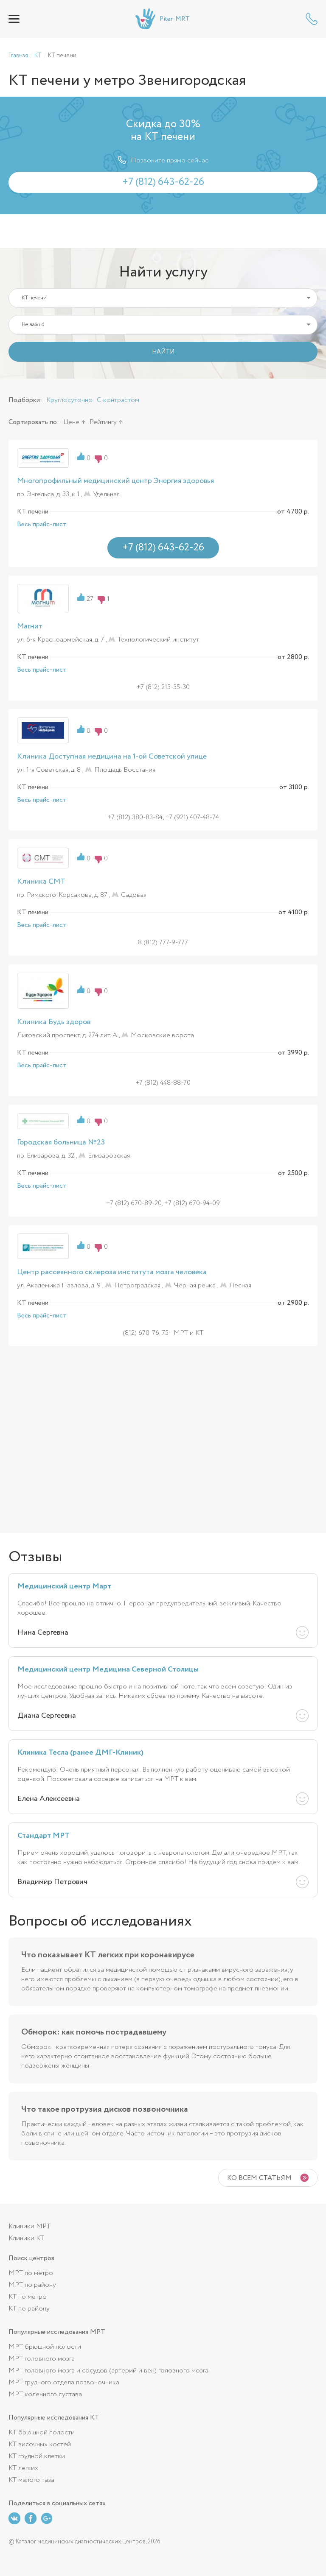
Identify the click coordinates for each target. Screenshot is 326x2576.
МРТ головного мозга (41, 2359)
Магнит (29, 626)
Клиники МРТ (29, 2226)
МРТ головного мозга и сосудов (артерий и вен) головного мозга (108, 2370)
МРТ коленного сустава (45, 2394)
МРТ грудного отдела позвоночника (63, 2382)
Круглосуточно (69, 400)
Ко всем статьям (259, 2178)
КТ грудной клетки (36, 2456)
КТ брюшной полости (41, 2432)
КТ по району (29, 2309)
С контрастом (118, 400)
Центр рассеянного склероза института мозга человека (112, 1272)
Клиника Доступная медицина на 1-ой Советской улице (112, 756)
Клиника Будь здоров (53, 1022)
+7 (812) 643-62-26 (312, 19)
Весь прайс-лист (42, 524)
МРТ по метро (30, 2273)
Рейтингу (103, 422)
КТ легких (23, 2468)
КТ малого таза (31, 2480)
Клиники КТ (26, 2238)
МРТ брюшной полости (44, 2347)
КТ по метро (27, 2297)
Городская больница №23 (61, 1142)
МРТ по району (32, 2285)
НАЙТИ (163, 352)
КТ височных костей (39, 2444)
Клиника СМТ (41, 881)
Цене (71, 422)
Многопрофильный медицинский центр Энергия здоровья (115, 481)
